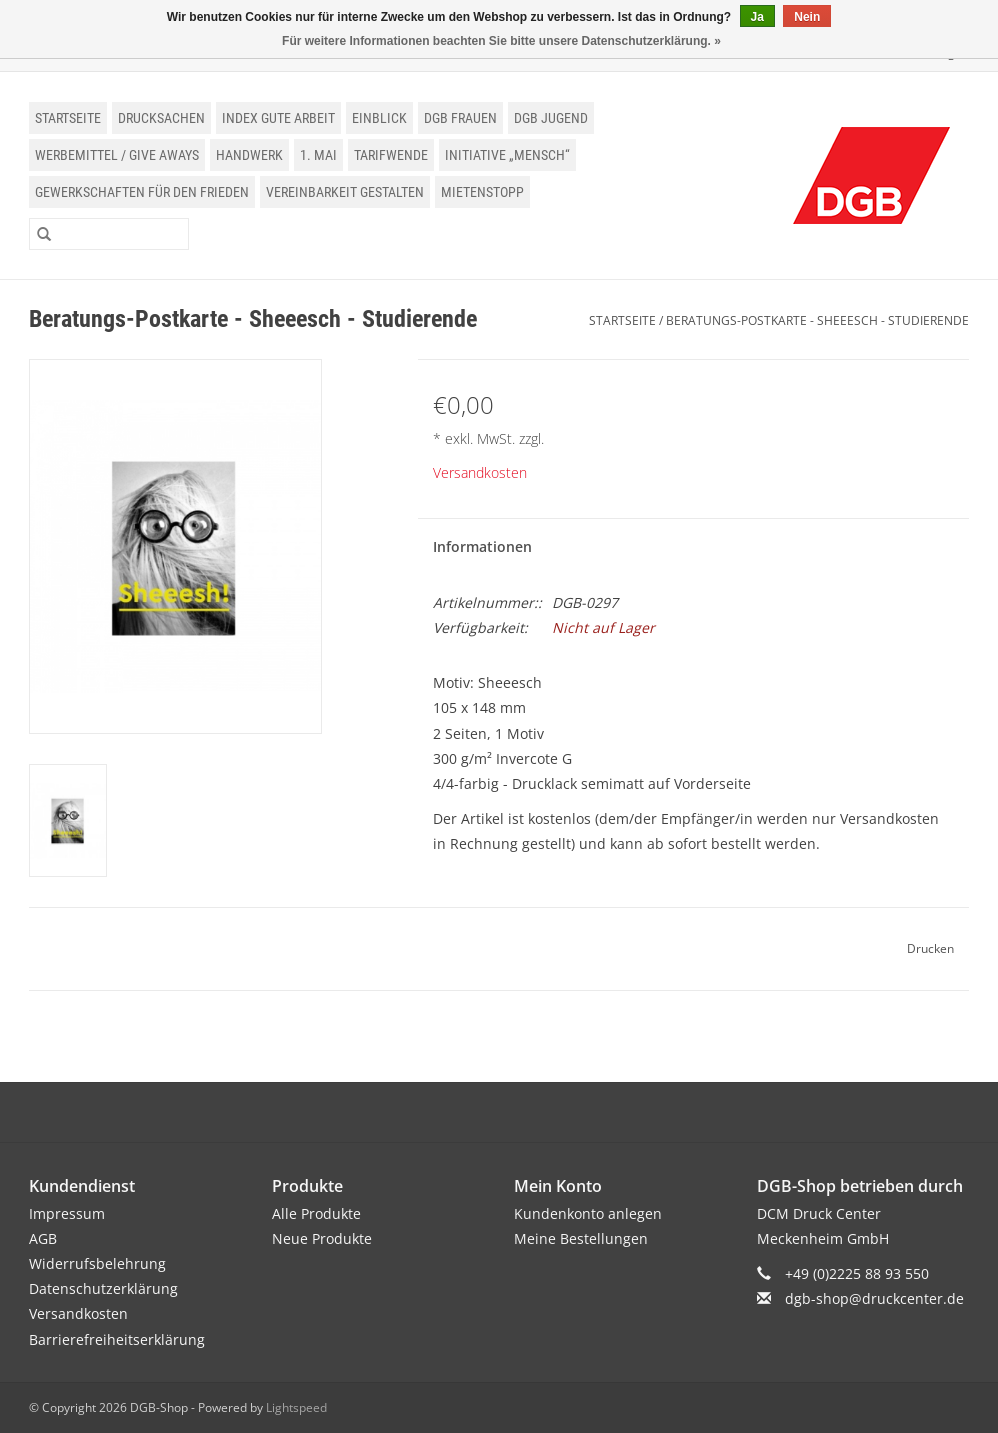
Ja (757, 17)
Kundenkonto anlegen (588, 1213)
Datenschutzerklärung (103, 1288)
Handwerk (249, 155)
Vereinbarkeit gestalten (345, 192)
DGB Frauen (460, 118)
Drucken (930, 948)
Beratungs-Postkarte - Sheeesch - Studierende (817, 320)
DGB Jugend (551, 118)
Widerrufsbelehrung (97, 1263)
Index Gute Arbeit (278, 118)
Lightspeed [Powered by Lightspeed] (296, 1407)
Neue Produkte (322, 1238)
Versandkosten (480, 472)
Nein (807, 17)
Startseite (68, 118)
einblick (379, 118)
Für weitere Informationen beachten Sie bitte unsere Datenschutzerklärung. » (501, 41)
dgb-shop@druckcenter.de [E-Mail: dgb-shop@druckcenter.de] (874, 1298)
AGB (43, 1238)
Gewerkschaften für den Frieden (142, 192)
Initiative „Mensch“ (507, 155)
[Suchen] (109, 234)
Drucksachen (161, 118)
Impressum (67, 1213)
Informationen (482, 546)
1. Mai (318, 155)
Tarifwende (391, 155)
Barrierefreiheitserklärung (117, 1339)
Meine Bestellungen (581, 1238)
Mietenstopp (482, 192)
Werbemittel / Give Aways (117, 155)
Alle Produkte (316, 1213)
